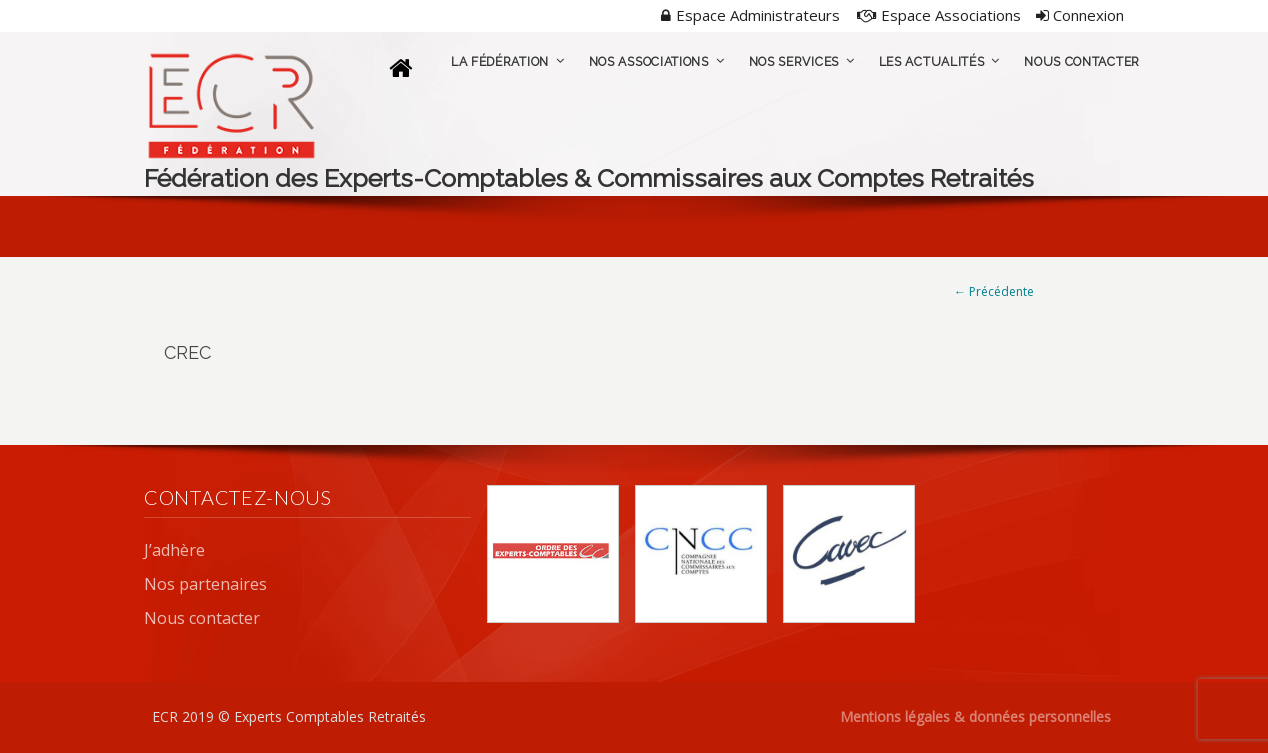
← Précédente (994, 291)
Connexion (1080, 15)
